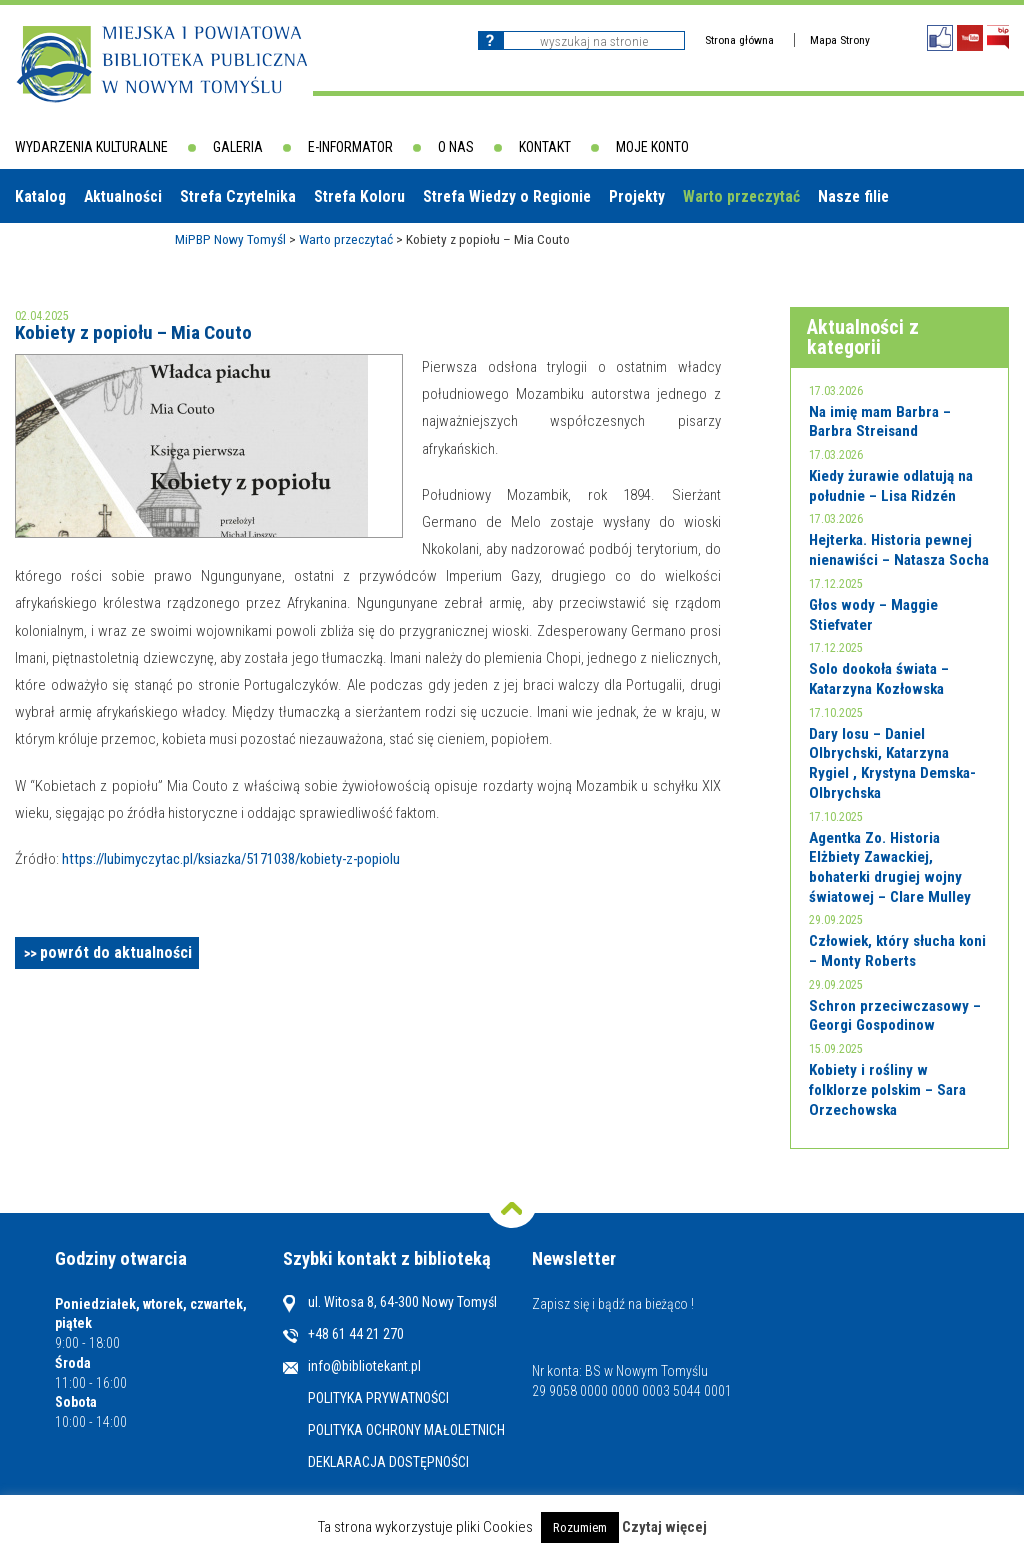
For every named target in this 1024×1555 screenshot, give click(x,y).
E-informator (350, 147)
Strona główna (739, 40)
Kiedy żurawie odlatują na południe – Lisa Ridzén (891, 486)
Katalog (40, 196)
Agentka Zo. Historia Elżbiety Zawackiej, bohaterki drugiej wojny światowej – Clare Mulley (890, 867)
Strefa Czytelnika (238, 196)
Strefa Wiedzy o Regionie (507, 196)
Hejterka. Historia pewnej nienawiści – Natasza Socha (899, 550)
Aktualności (123, 196)
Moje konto (652, 147)
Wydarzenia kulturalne (91, 147)
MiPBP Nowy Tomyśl (230, 239)
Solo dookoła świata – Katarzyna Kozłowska (879, 679)
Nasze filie (853, 196)
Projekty (637, 196)
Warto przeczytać (741, 196)
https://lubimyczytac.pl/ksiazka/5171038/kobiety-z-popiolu (231, 859)
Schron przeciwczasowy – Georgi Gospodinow (895, 1016)
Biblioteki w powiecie (95, 249)
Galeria (238, 147)
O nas (456, 147)
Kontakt (545, 147)
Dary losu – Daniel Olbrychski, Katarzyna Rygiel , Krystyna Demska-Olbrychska (892, 763)
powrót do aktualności (116, 952)
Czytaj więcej (664, 1527)
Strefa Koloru (359, 196)
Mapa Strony (840, 40)
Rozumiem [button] (580, 1527)
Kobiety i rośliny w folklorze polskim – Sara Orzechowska (887, 1089)
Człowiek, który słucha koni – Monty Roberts (897, 951)
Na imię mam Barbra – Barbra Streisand (880, 422)
